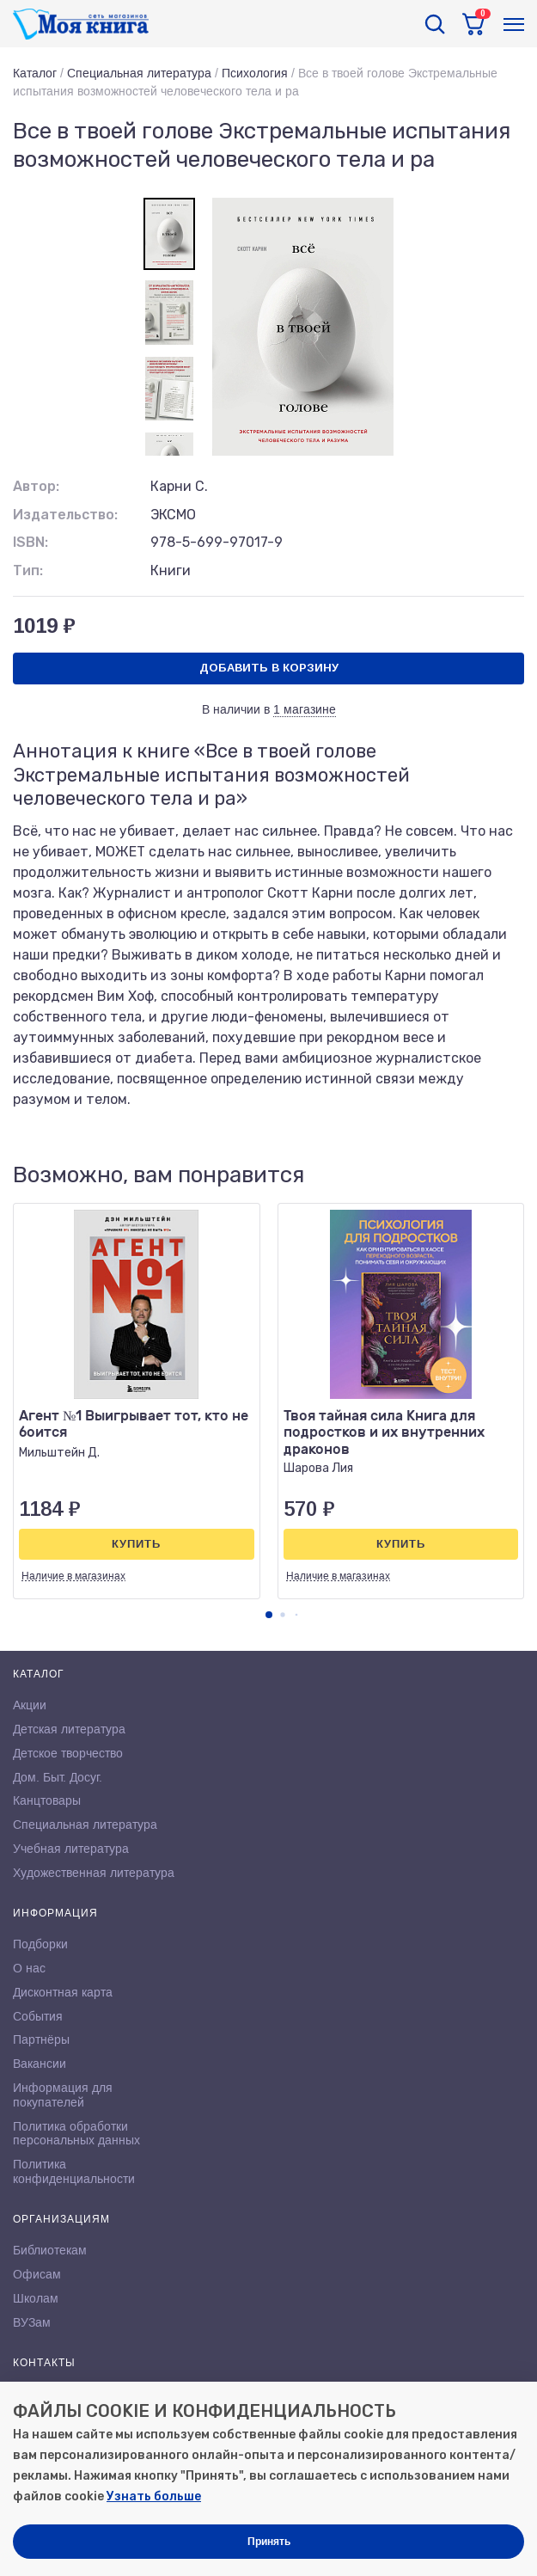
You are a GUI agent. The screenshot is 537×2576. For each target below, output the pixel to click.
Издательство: (65, 514)
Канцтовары (47, 1800)
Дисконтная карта (63, 1992)
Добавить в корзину (269, 667)
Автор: (36, 486)
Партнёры (41, 2039)
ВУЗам (32, 2322)
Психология (255, 73)
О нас (29, 1968)
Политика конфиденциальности (74, 2171)
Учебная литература (71, 1848)
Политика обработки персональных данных (76, 2133)
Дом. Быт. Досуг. (57, 1777)
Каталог (35, 73)
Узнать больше (154, 2496)
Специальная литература (139, 73)
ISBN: (30, 542)
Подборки (40, 1944)
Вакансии (39, 2063)
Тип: (28, 570)
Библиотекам (50, 2250)
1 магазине (304, 709)
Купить (136, 1543)
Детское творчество (68, 1753)
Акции (29, 1705)
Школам (35, 2298)
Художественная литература (93, 1873)
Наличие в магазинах (73, 1576)
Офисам (37, 2274)
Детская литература (69, 1729)
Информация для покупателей (63, 2095)
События (38, 2016)
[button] (268, 1614)
